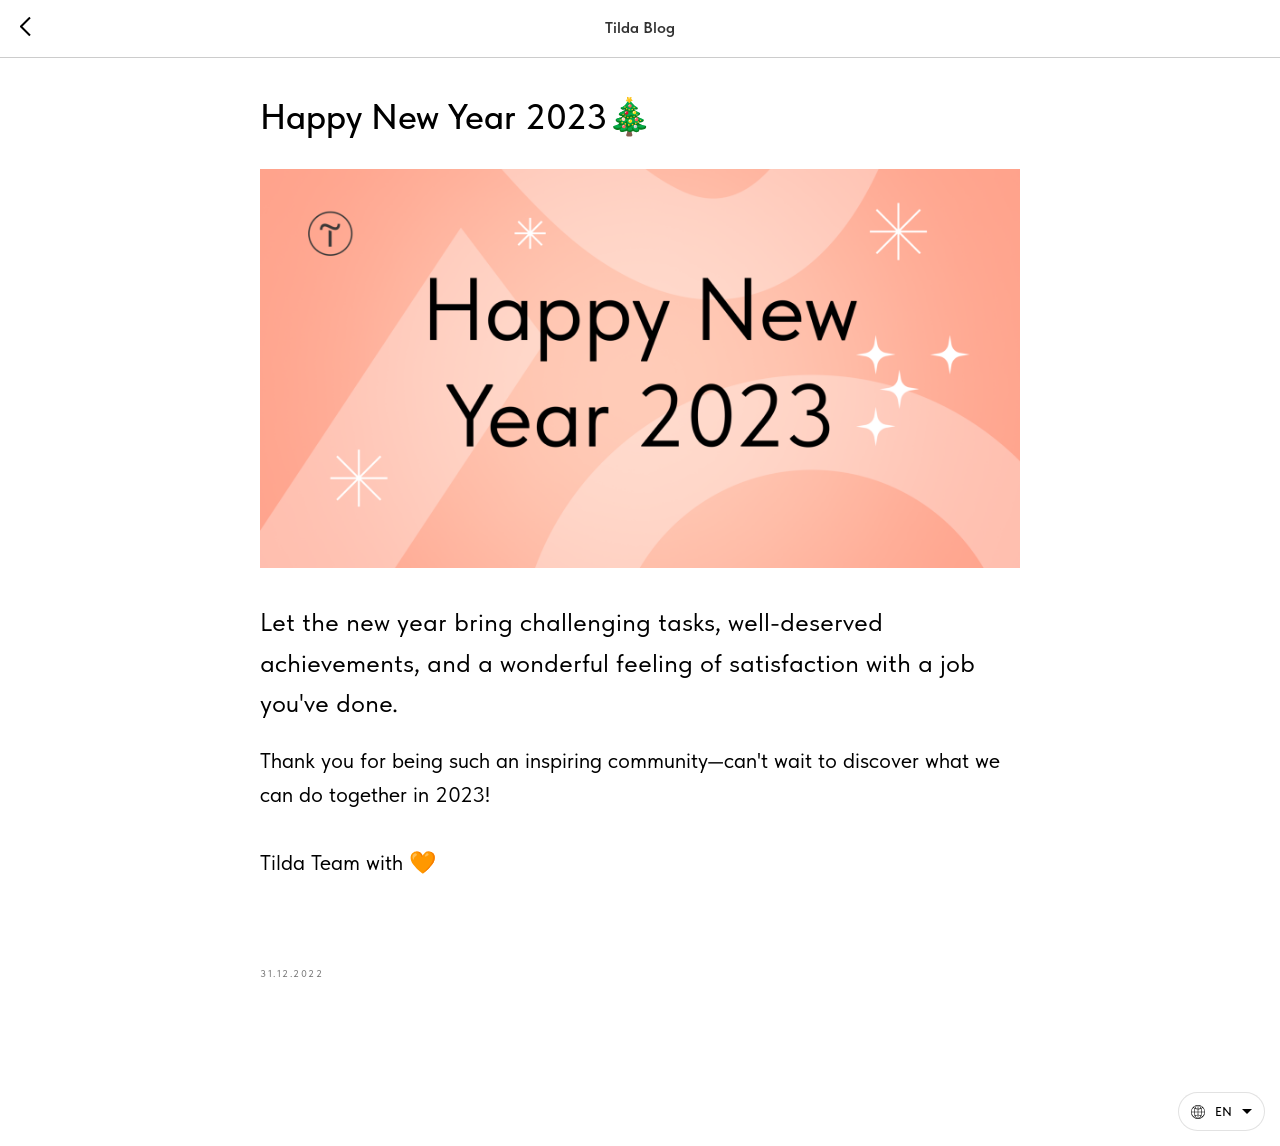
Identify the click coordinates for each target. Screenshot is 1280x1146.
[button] (1221, 1111)
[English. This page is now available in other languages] (1221, 1111)
